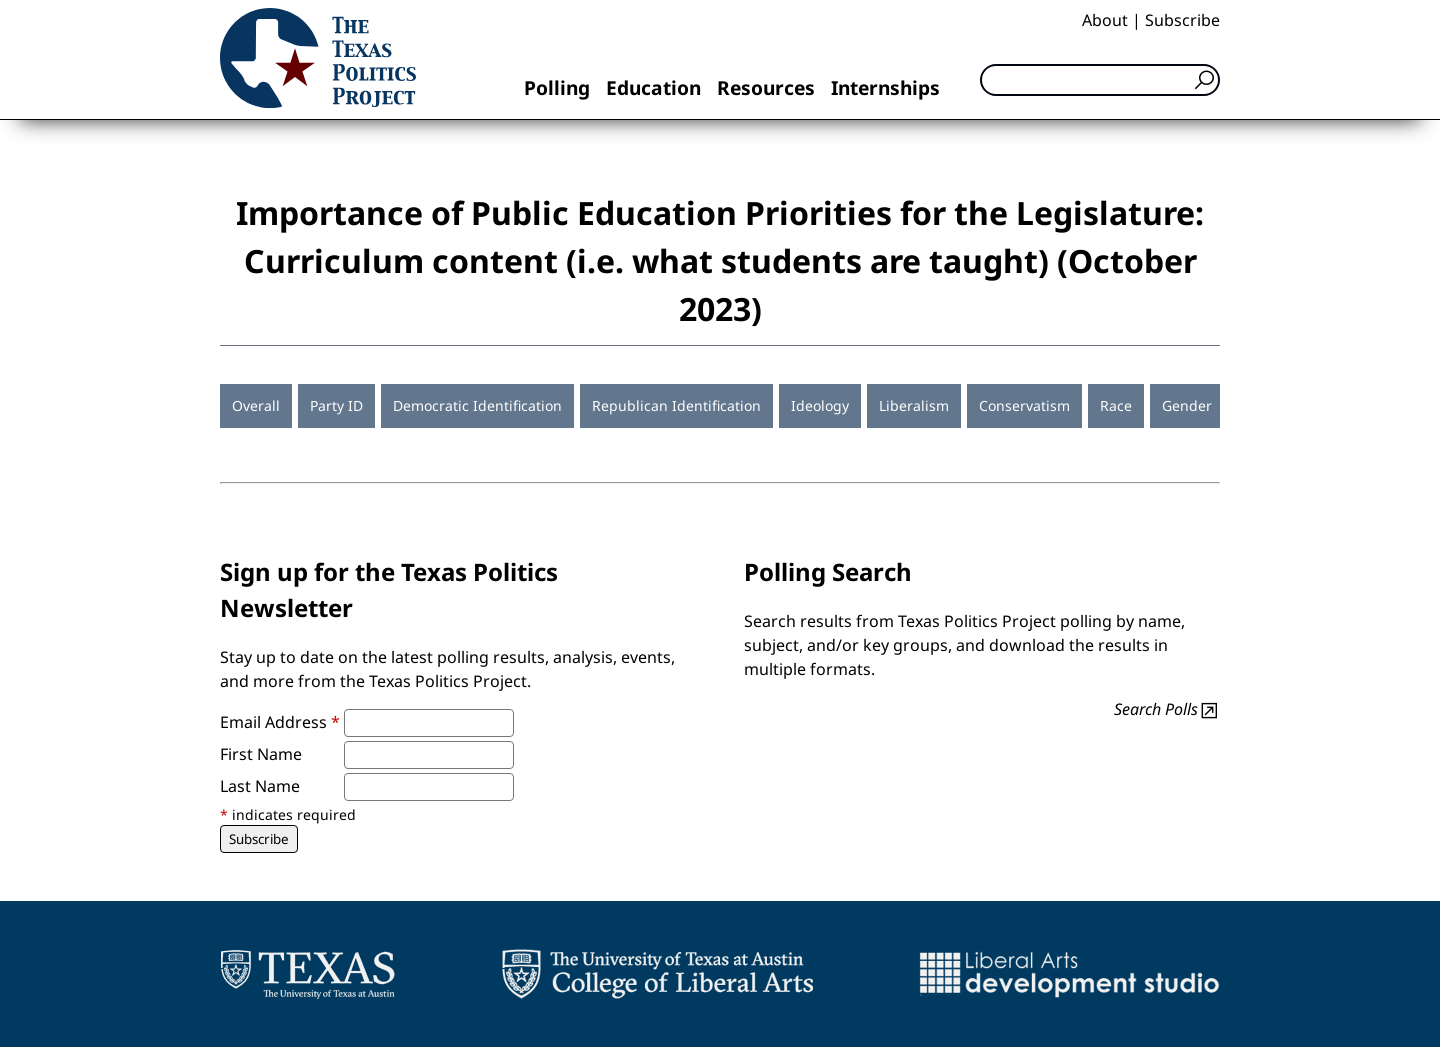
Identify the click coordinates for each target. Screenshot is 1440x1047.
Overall (256, 405)
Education (653, 87)
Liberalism (914, 405)
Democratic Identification (477, 405)
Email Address (280, 722)
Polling (557, 87)
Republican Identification (676, 405)
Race (1116, 405)
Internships (885, 87)
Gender (1187, 405)
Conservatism (1024, 405)
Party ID (336, 405)
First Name (261, 754)
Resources (766, 87)
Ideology (820, 405)
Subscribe (1182, 20)
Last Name (260, 786)
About (1105, 20)
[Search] (1100, 80)
